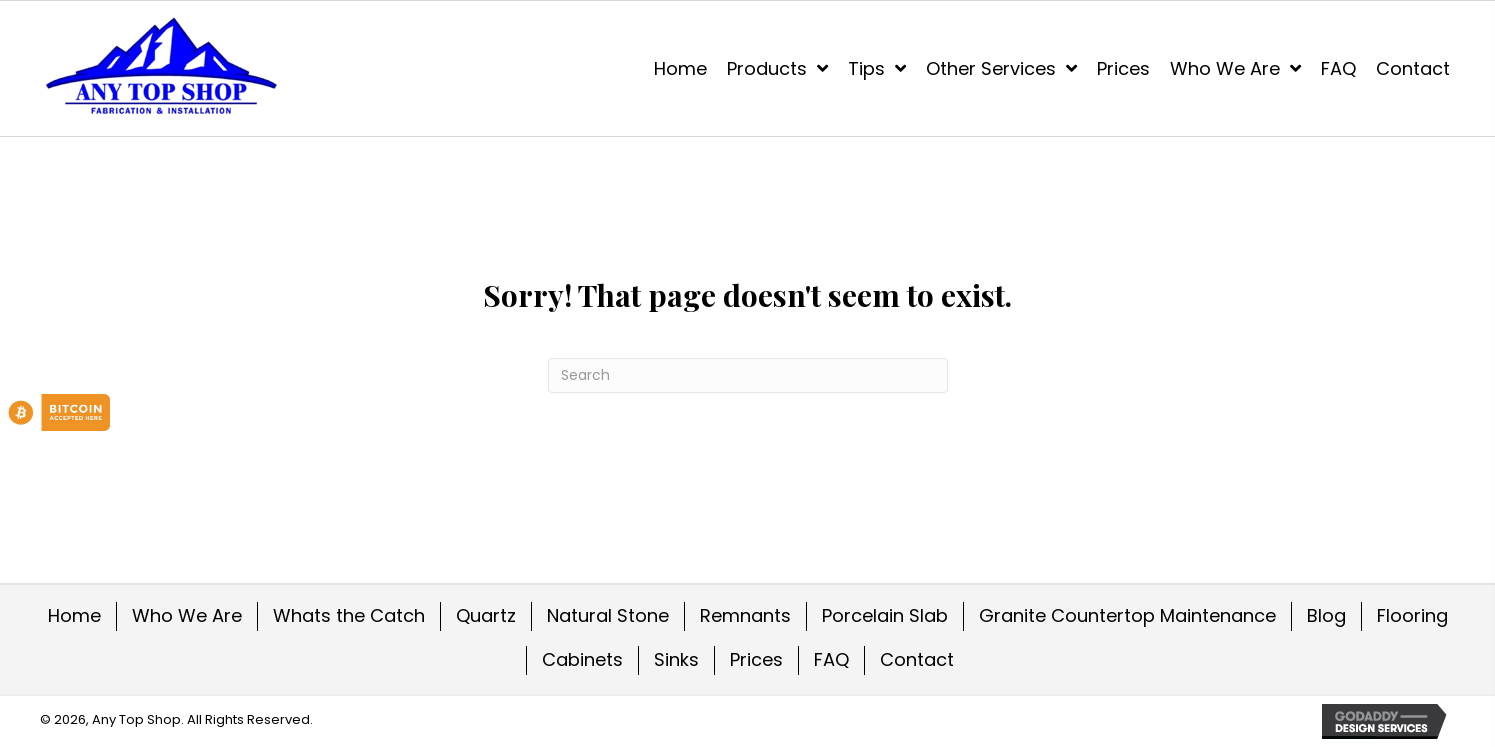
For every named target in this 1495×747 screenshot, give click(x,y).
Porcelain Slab (885, 615)
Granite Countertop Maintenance (1127, 615)
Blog (1326, 615)
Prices (756, 659)
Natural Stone (608, 615)
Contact (917, 659)
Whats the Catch (349, 615)
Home (74, 615)
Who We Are (187, 615)
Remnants (745, 615)
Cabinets (582, 659)
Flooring (1412, 615)
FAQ (831, 659)
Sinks (676, 659)
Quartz (486, 615)
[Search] (748, 375)
